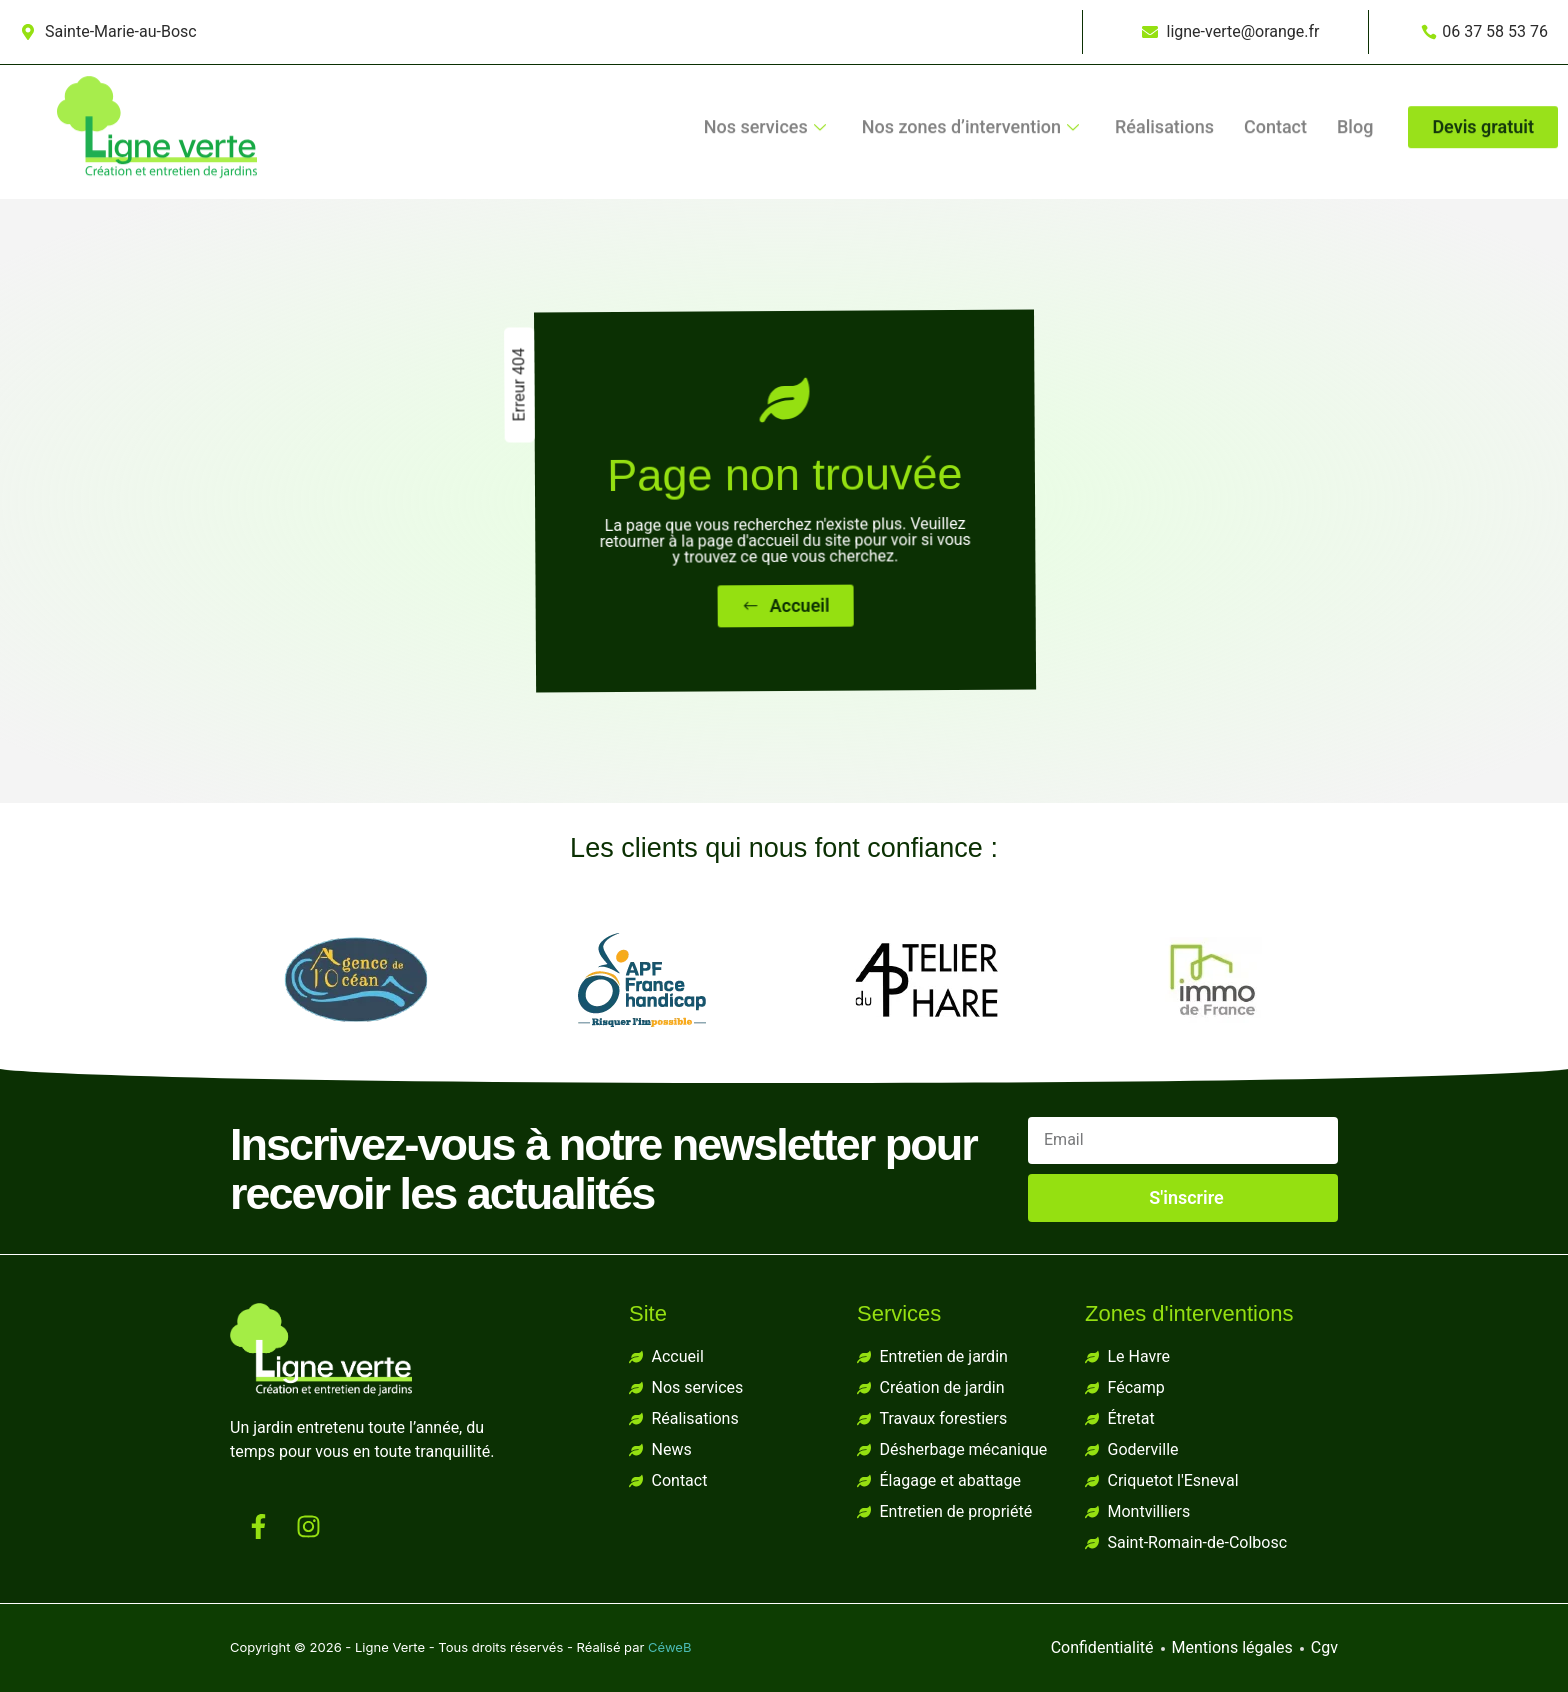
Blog (1355, 81)
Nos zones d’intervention (970, 81)
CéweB (669, 1647)
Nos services (765, 81)
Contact (1275, 81)
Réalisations (1164, 81)
